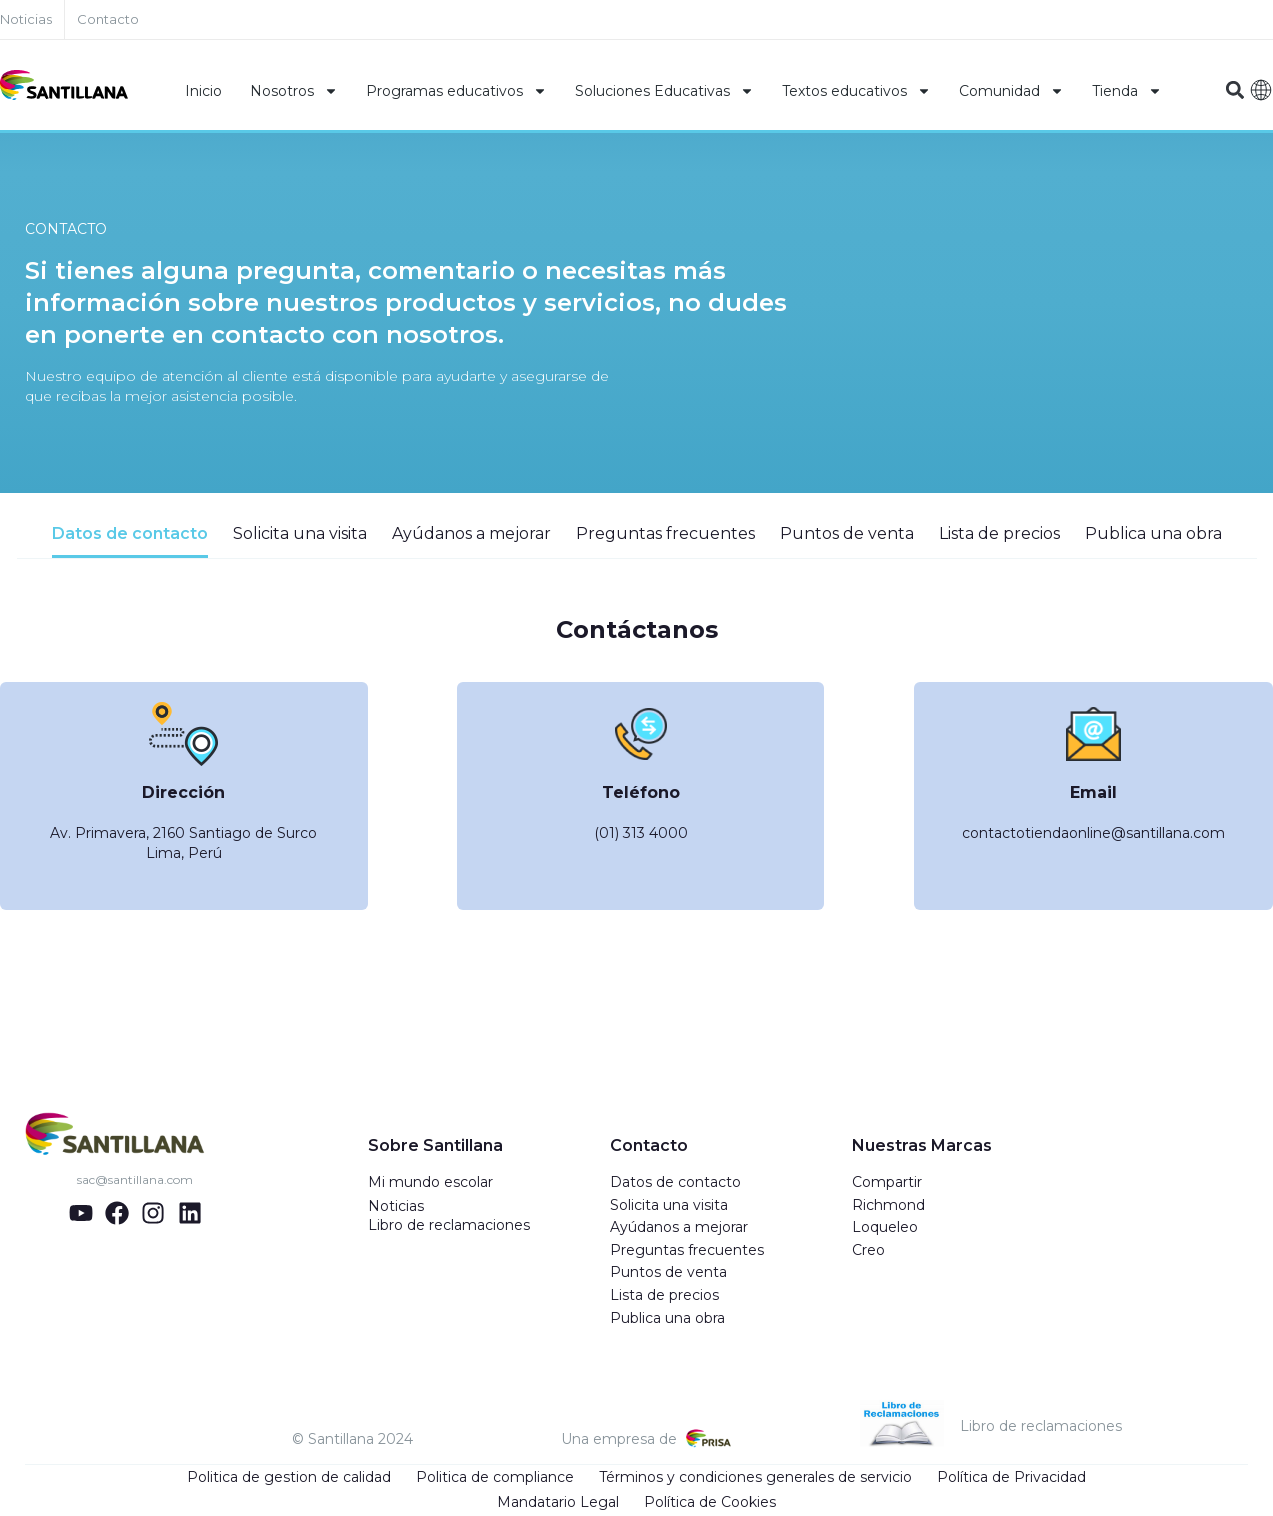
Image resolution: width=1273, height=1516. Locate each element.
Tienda (1127, 91)
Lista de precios (664, 1296)
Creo (868, 1251)
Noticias (396, 1207)
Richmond (888, 1206)
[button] (1235, 90)
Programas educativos (456, 91)
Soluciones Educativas (664, 91)
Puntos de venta (668, 1273)
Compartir (887, 1183)
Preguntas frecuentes (687, 1251)
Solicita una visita (669, 1206)
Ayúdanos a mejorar (679, 1228)
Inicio (203, 91)
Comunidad (1011, 91)
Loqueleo (885, 1228)
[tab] (130, 541)
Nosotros (294, 91)
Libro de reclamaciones (449, 1226)
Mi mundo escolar (430, 1183)
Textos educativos (856, 91)
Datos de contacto (675, 1183)
